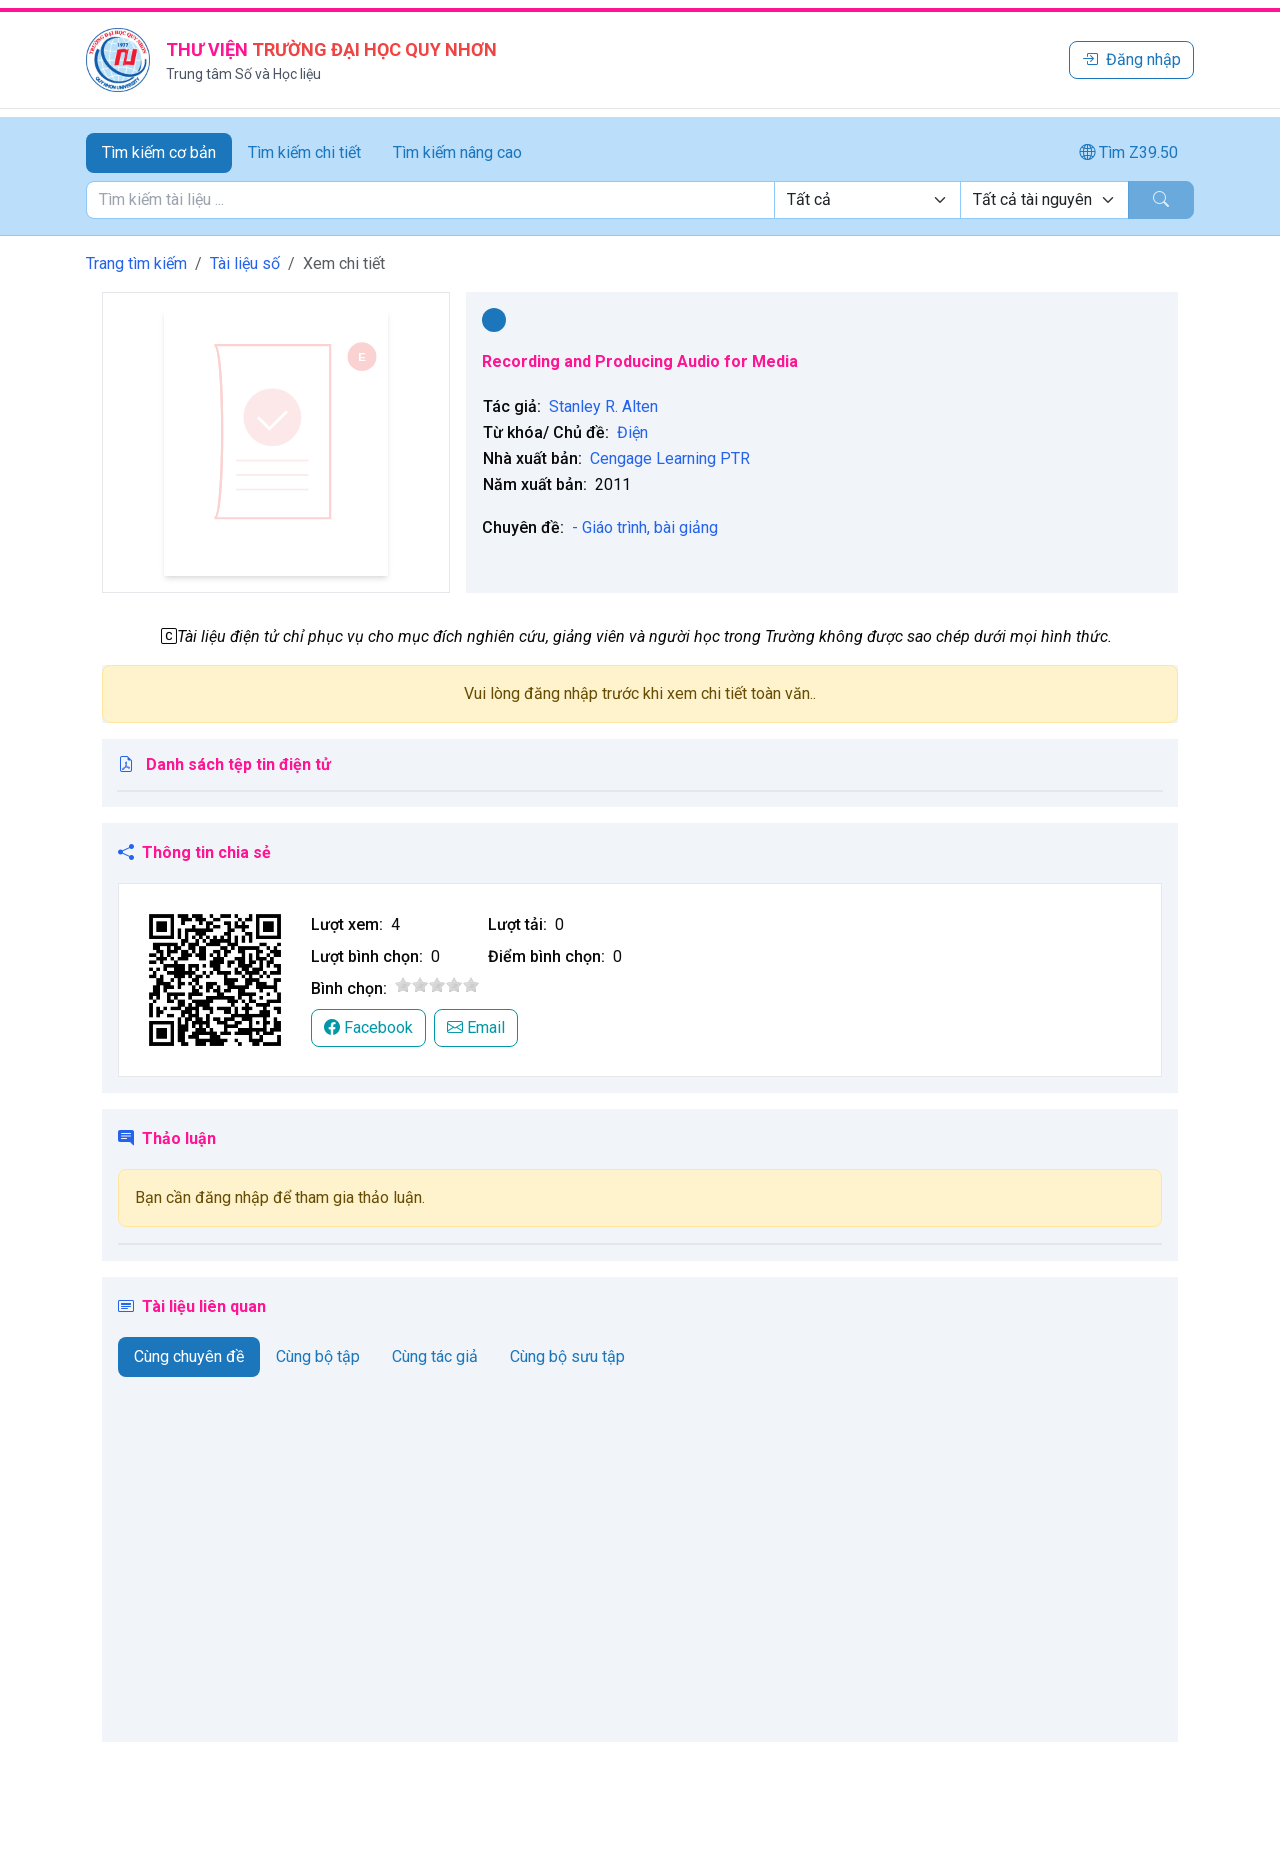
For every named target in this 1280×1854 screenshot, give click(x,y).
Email (476, 1027)
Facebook (368, 1027)
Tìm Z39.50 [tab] (1128, 152)
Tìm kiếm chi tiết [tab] (304, 152)
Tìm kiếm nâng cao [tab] (457, 152)
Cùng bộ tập (318, 1356)
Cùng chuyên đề (189, 1356)
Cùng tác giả (435, 1356)
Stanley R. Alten (603, 406)
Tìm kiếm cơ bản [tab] (159, 152)
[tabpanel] (640, 200)
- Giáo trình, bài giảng (645, 527)
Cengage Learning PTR (670, 458)
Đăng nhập (1131, 59)
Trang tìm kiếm (136, 263)
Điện (632, 432)
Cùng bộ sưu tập (567, 1356)
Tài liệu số (245, 263)
